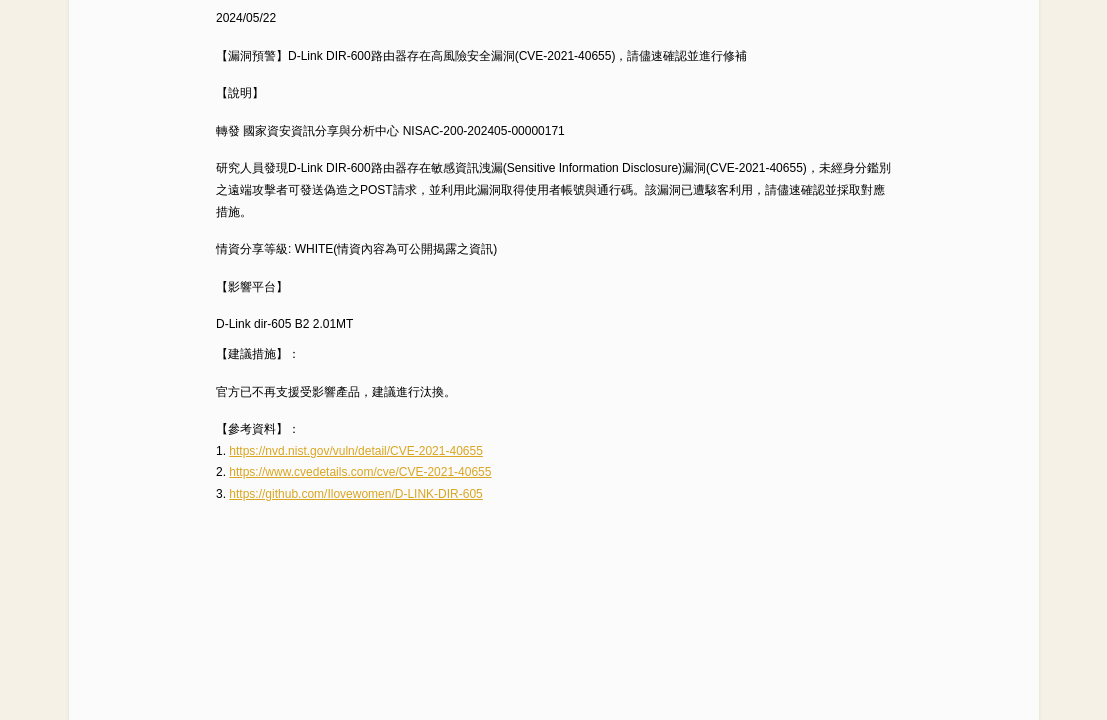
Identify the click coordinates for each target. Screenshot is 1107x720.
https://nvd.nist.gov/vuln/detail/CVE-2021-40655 (356, 451)
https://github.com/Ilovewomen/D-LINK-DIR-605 (355, 494)
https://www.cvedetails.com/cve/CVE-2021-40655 (360, 472)
